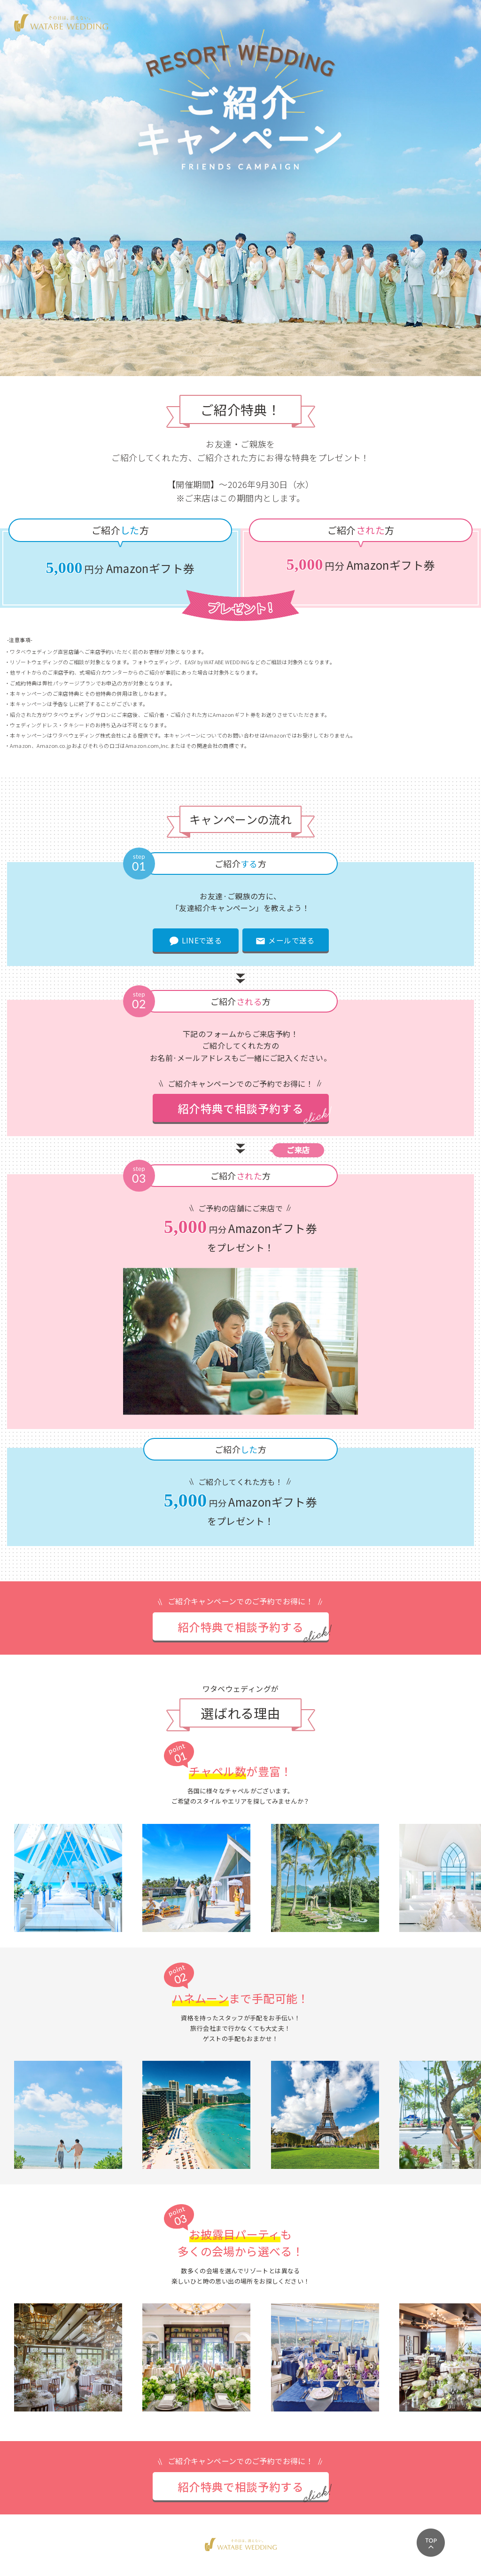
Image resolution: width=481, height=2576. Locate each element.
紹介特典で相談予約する (240, 1109)
